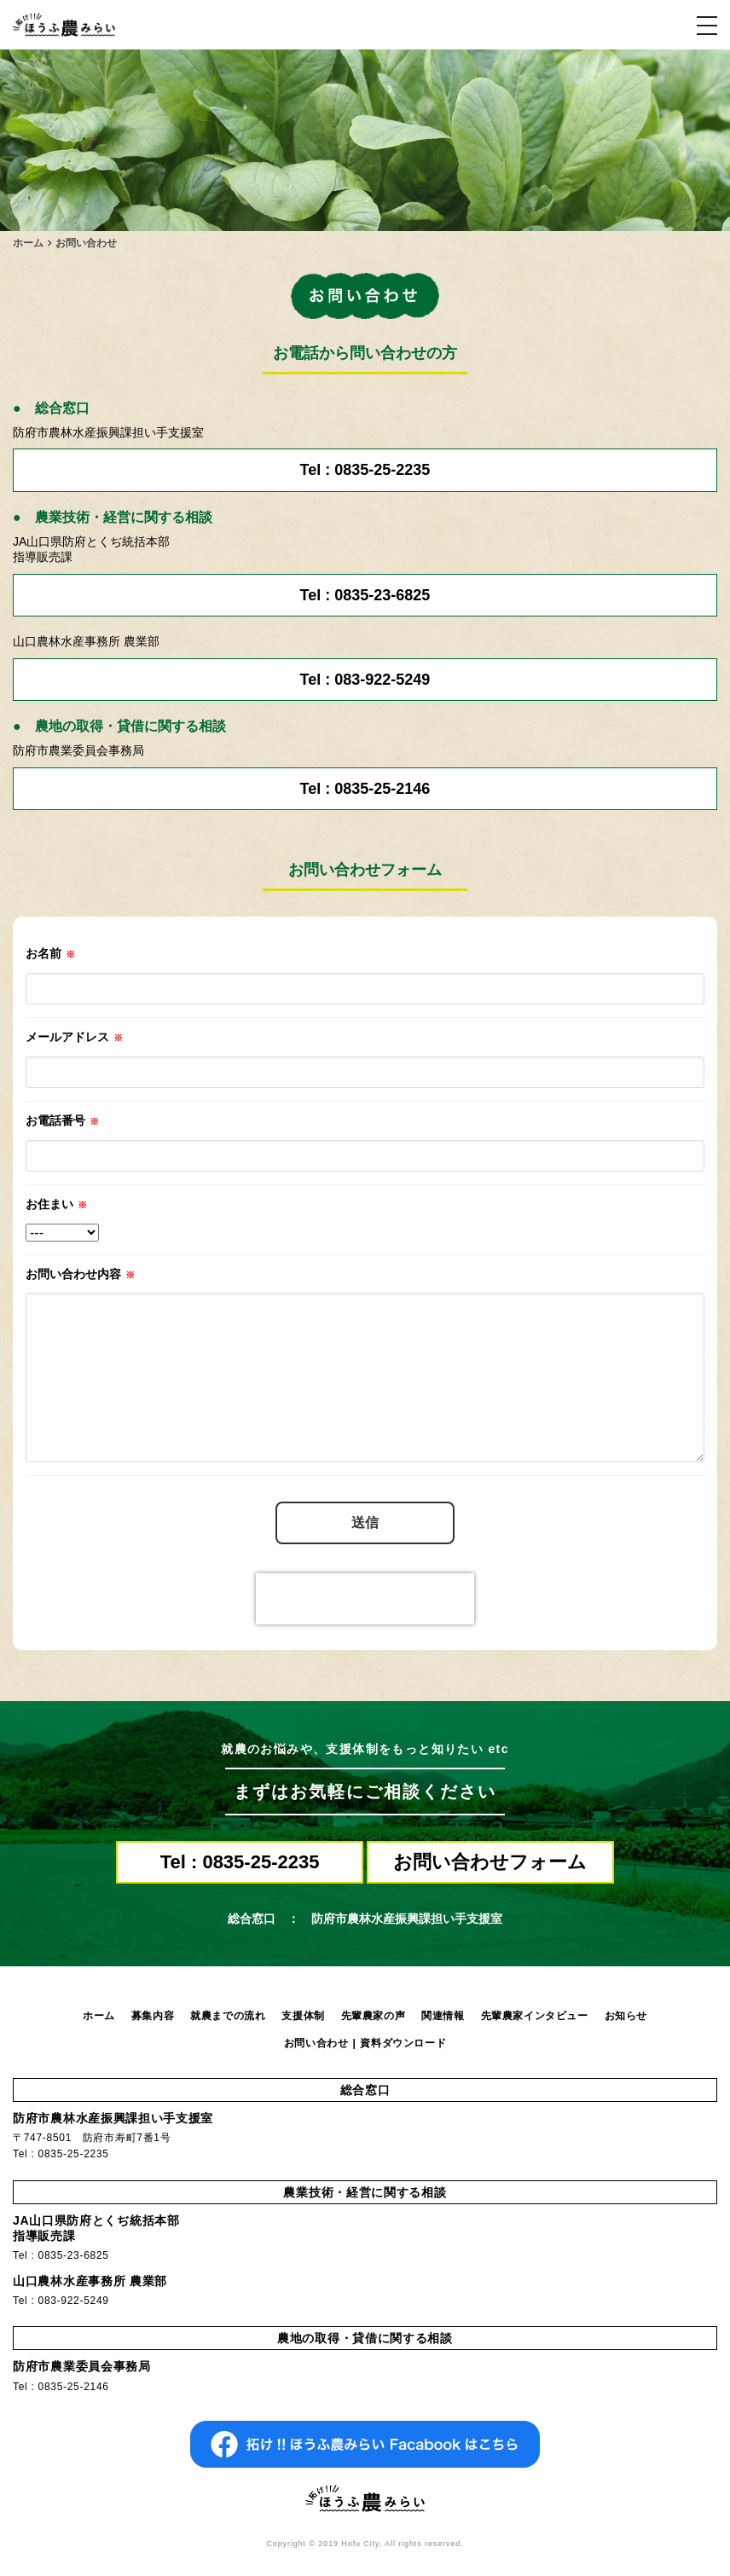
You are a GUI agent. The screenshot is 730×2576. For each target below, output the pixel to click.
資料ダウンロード (403, 2043)
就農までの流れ (227, 2016)
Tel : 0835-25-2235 (365, 469)
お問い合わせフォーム (490, 1862)
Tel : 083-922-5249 (365, 679)
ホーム (99, 2016)
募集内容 (152, 2016)
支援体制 (302, 2016)
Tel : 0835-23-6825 (365, 595)
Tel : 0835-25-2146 (365, 788)
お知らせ (626, 2016)
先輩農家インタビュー (534, 2016)
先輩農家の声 (373, 2016)
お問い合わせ (316, 2043)
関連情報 (442, 2016)
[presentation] (365, 1598)
